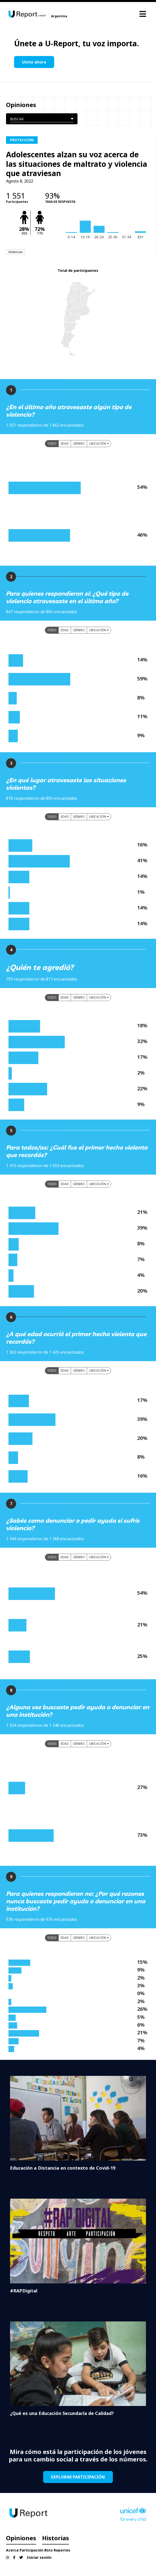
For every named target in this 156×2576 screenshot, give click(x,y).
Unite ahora (34, 62)
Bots (48, 2550)
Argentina (59, 16)
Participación (31, 2550)
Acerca (12, 2550)
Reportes (62, 2550)
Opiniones (21, 2538)
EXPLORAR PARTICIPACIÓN (78, 2477)
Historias (55, 2538)
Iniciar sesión (39, 2557)
